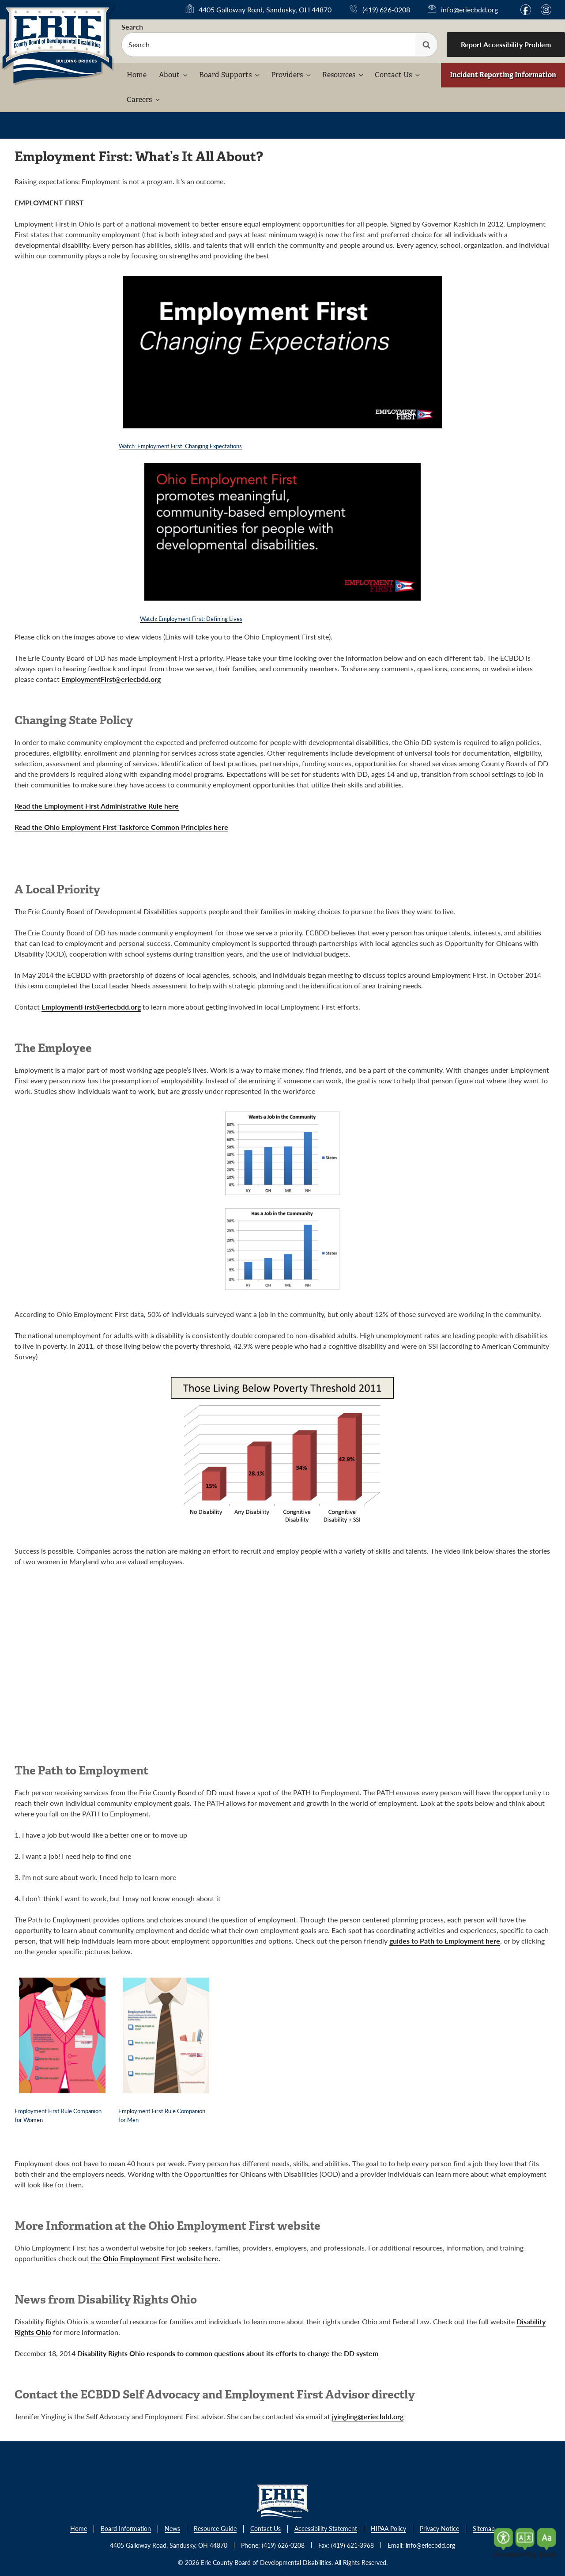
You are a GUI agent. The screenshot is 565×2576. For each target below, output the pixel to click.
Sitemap (484, 2529)
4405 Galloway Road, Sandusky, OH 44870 (265, 9)
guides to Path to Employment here (444, 1941)
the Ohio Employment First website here (154, 2258)
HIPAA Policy (388, 2529)
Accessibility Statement (325, 2529)
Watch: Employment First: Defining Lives (191, 618)
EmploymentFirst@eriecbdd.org (111, 679)
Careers (144, 99)
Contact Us (398, 74)
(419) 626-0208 (386, 9)
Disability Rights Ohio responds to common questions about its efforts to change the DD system (227, 2353)
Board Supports (230, 74)
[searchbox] (279, 44)
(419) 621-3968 (352, 2545)
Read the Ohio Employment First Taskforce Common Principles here (121, 827)
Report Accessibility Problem (506, 44)
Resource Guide (215, 2529)
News (172, 2529)
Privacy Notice (439, 2529)
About (174, 74)
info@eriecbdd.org (469, 9)
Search (132, 27)
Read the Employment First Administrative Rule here (97, 806)
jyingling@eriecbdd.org (367, 2416)
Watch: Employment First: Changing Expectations (180, 446)
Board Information (126, 2529)
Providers (291, 74)
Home (137, 74)
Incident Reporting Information (503, 74)
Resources (343, 74)
